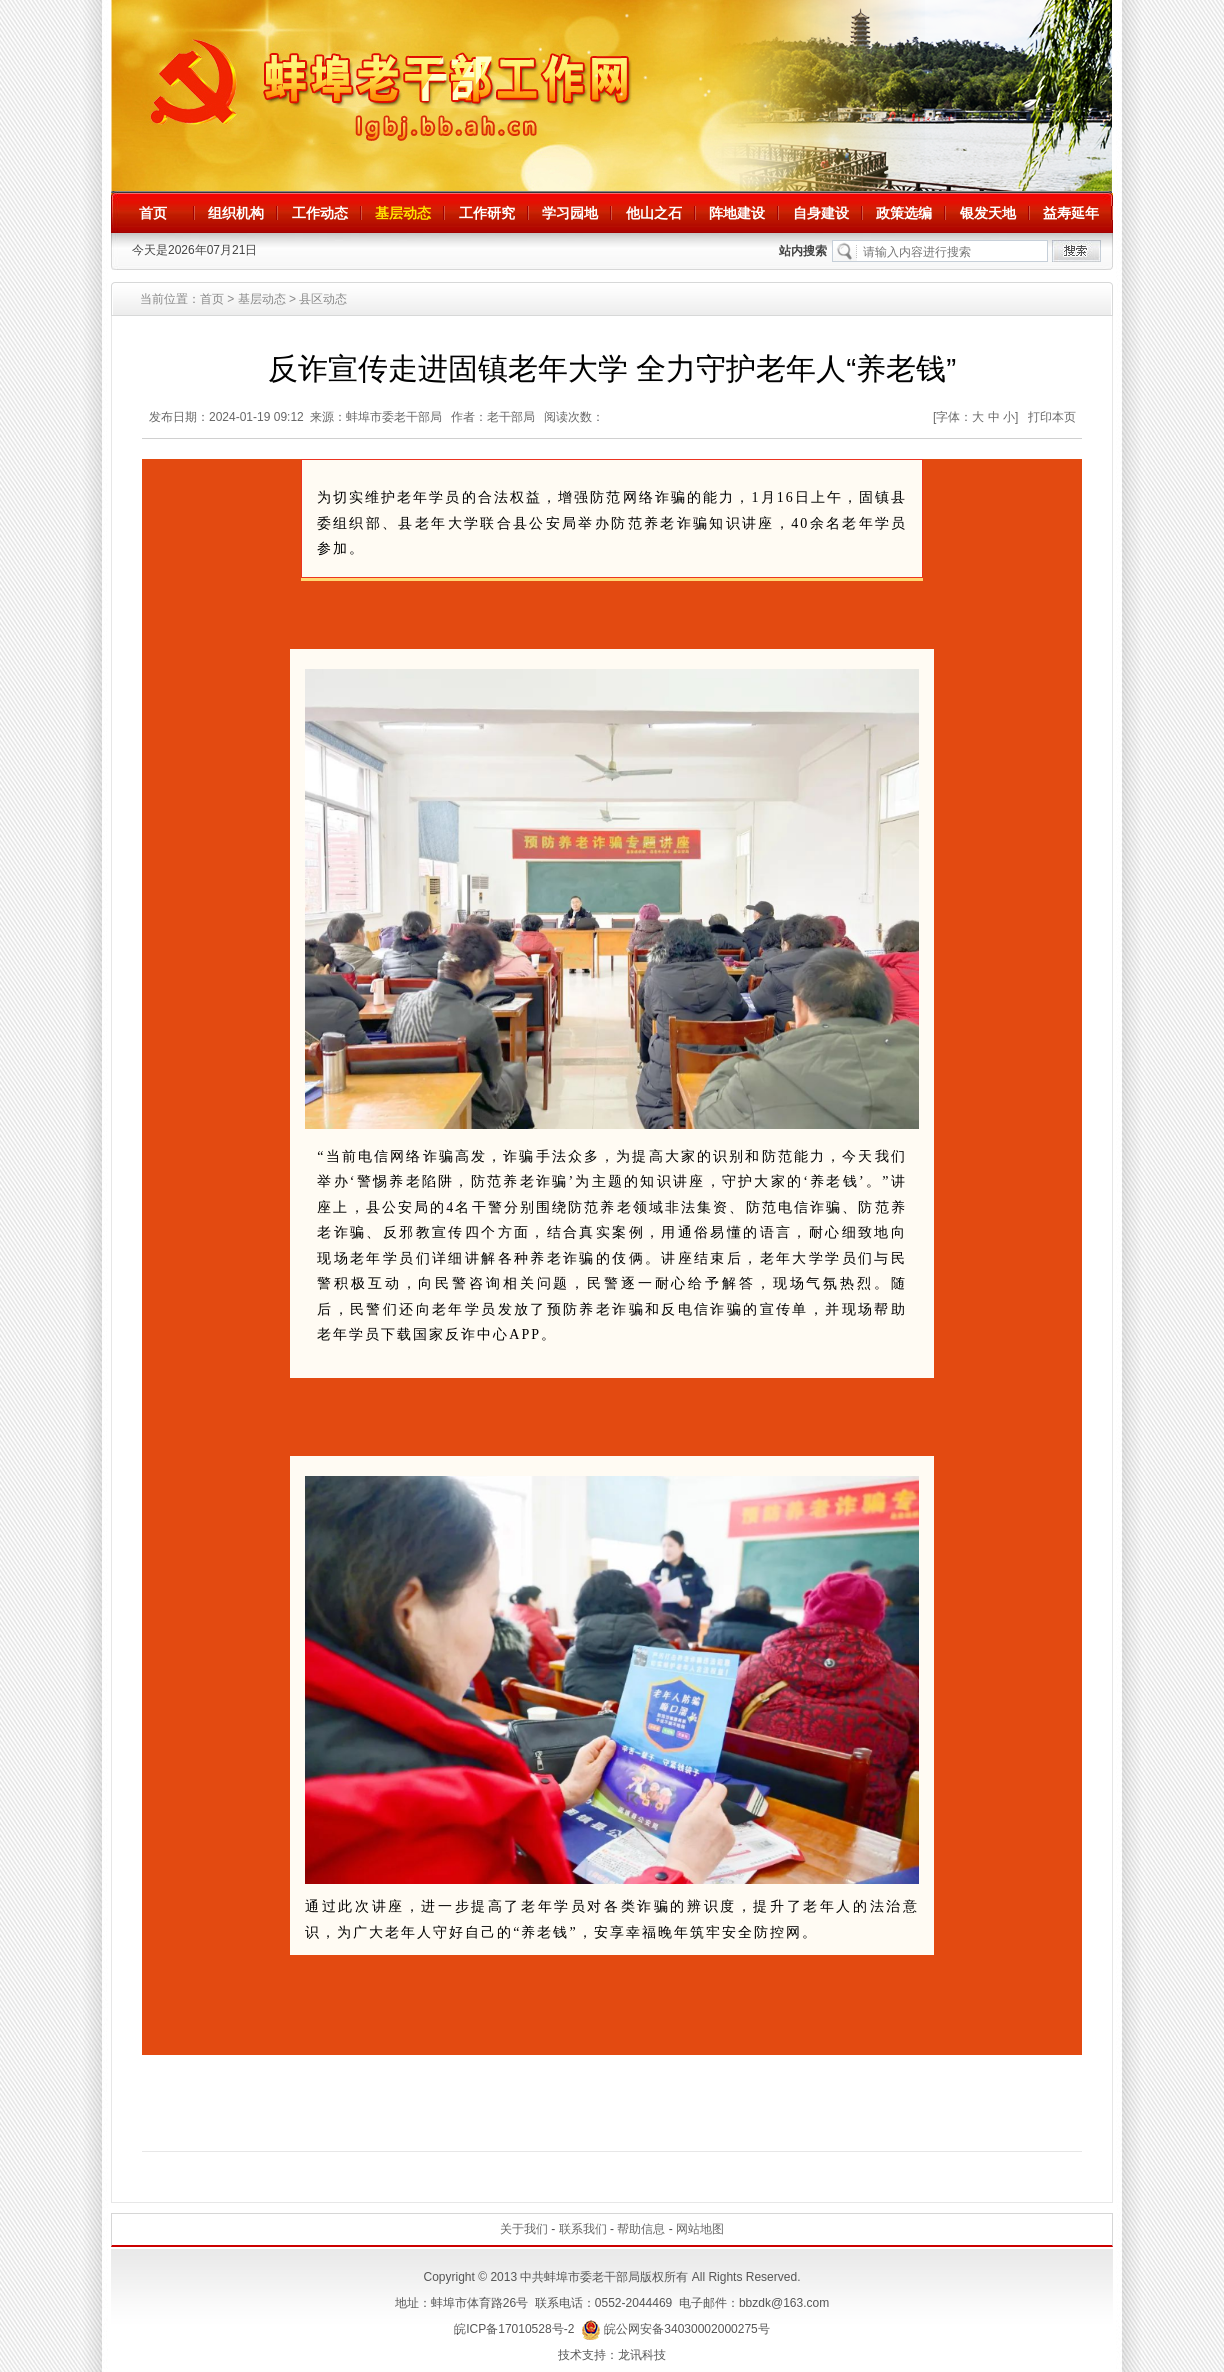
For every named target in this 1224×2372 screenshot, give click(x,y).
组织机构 (236, 213)
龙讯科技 (642, 2355)
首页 (153, 213)
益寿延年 (1071, 213)
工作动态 (320, 213)
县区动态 (323, 299)
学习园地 (570, 213)
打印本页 (1052, 417)
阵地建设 (737, 213)
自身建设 (821, 213)
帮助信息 (641, 2229)
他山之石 (654, 213)
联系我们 (583, 2229)
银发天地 (988, 213)
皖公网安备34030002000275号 (675, 2329)
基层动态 (403, 213)
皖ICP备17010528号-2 (514, 2329)
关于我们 (524, 2229)
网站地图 (700, 2229)
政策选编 (904, 213)
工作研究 (487, 213)
